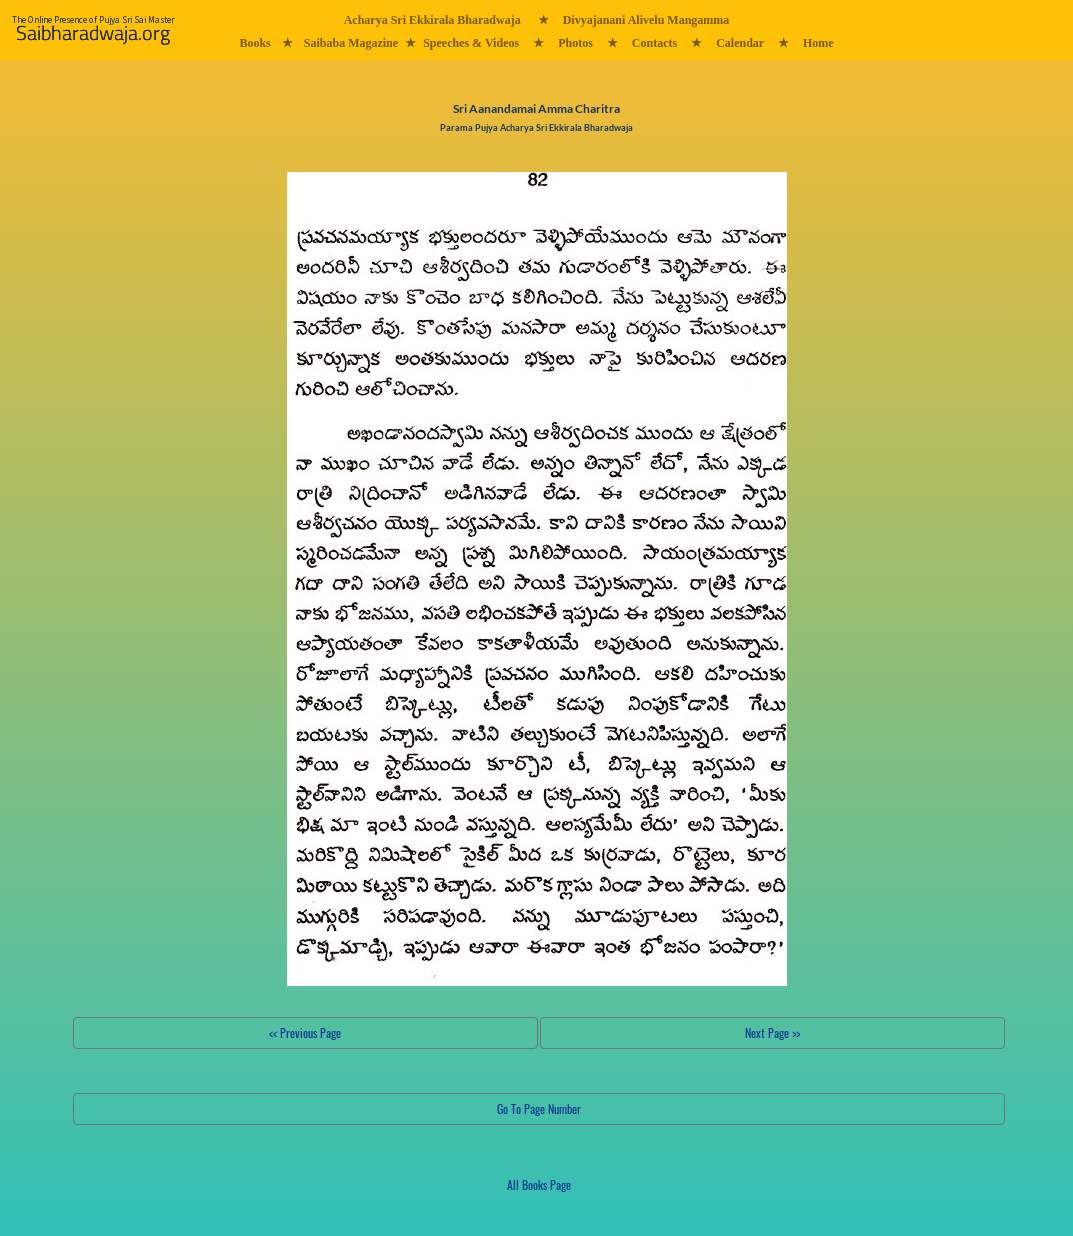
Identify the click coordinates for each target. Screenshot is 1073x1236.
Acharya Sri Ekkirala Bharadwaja (432, 20)
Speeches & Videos (471, 43)
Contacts (654, 43)
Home (818, 43)
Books (254, 43)
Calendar (740, 43)
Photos (575, 43)
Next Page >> (772, 1032)
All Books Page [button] (539, 1184)
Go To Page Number (539, 1108)
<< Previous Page (305, 1032)
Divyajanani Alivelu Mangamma (646, 20)
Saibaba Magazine (351, 43)
